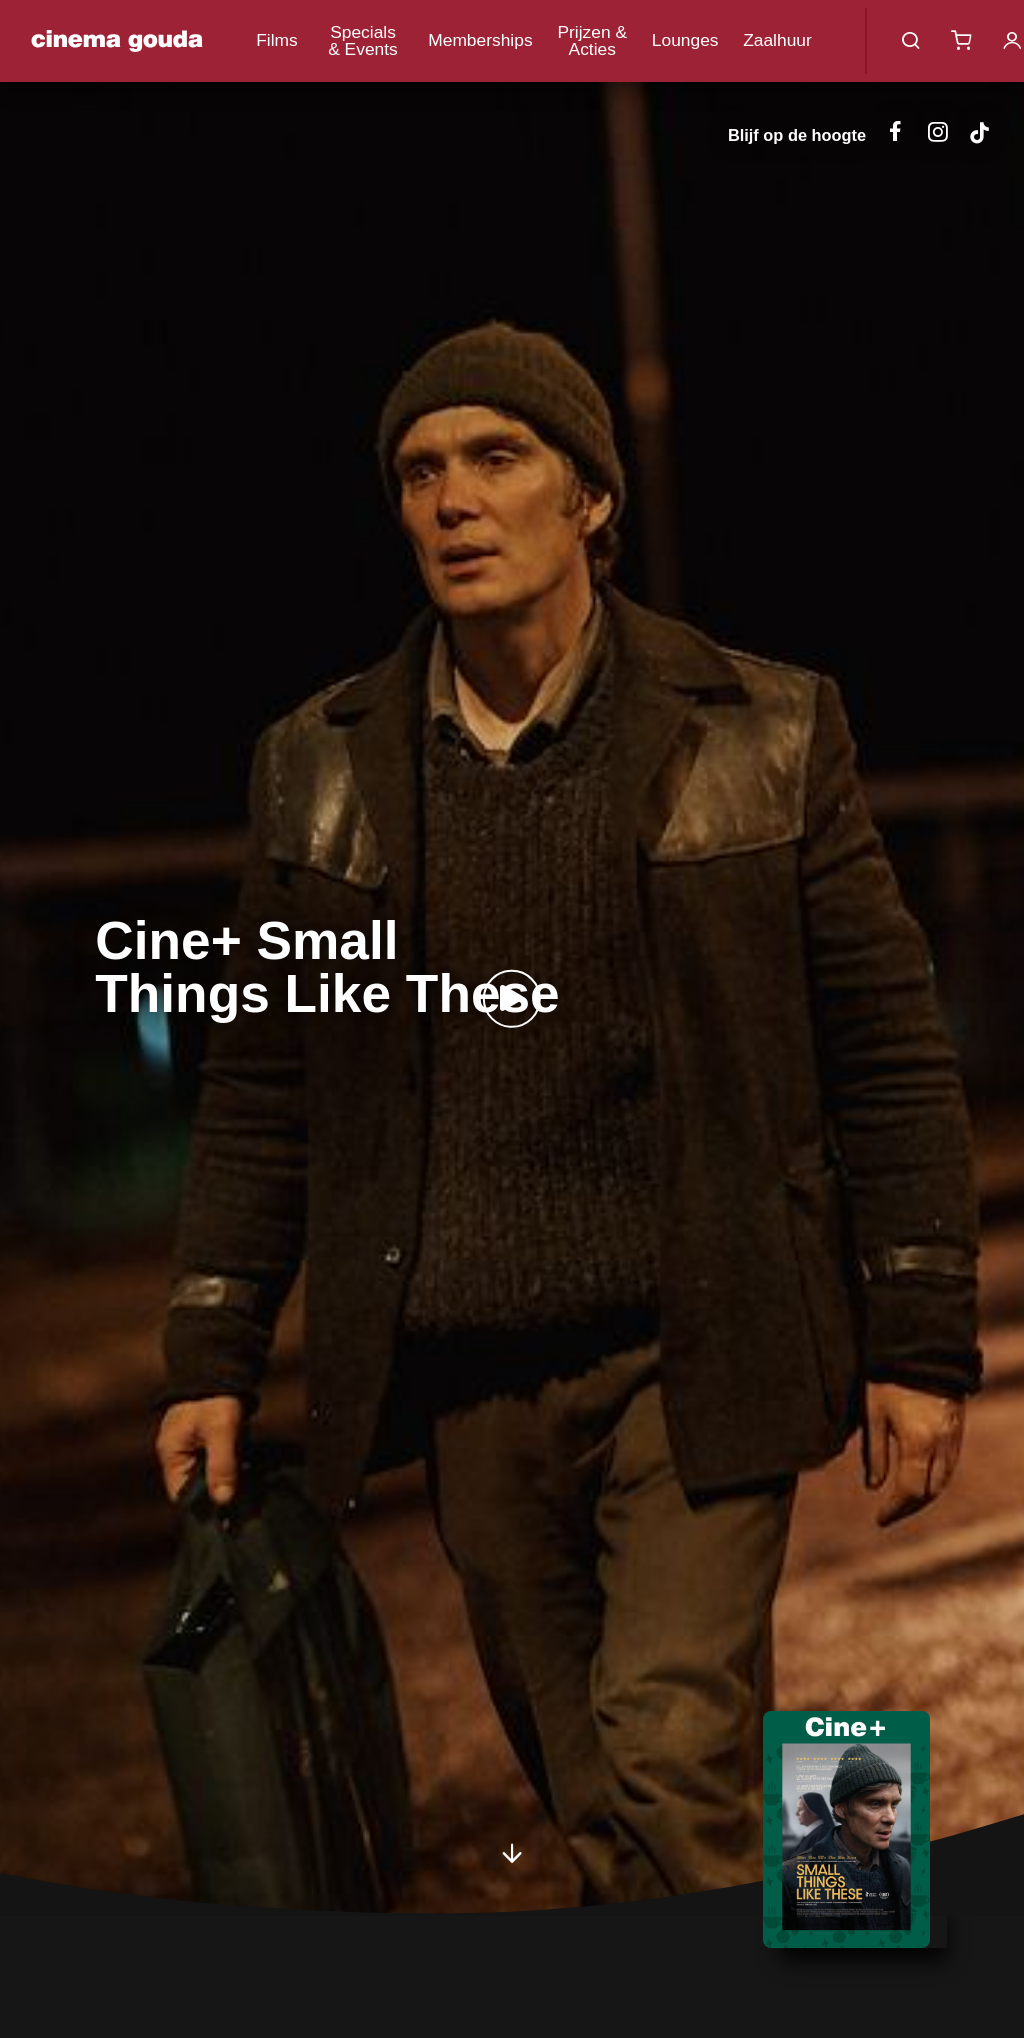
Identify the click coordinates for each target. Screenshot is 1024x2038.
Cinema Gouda (117, 41)
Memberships (480, 40)
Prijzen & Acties (592, 40)
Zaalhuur (777, 40)
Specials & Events (363, 40)
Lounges (685, 40)
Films (277, 40)
